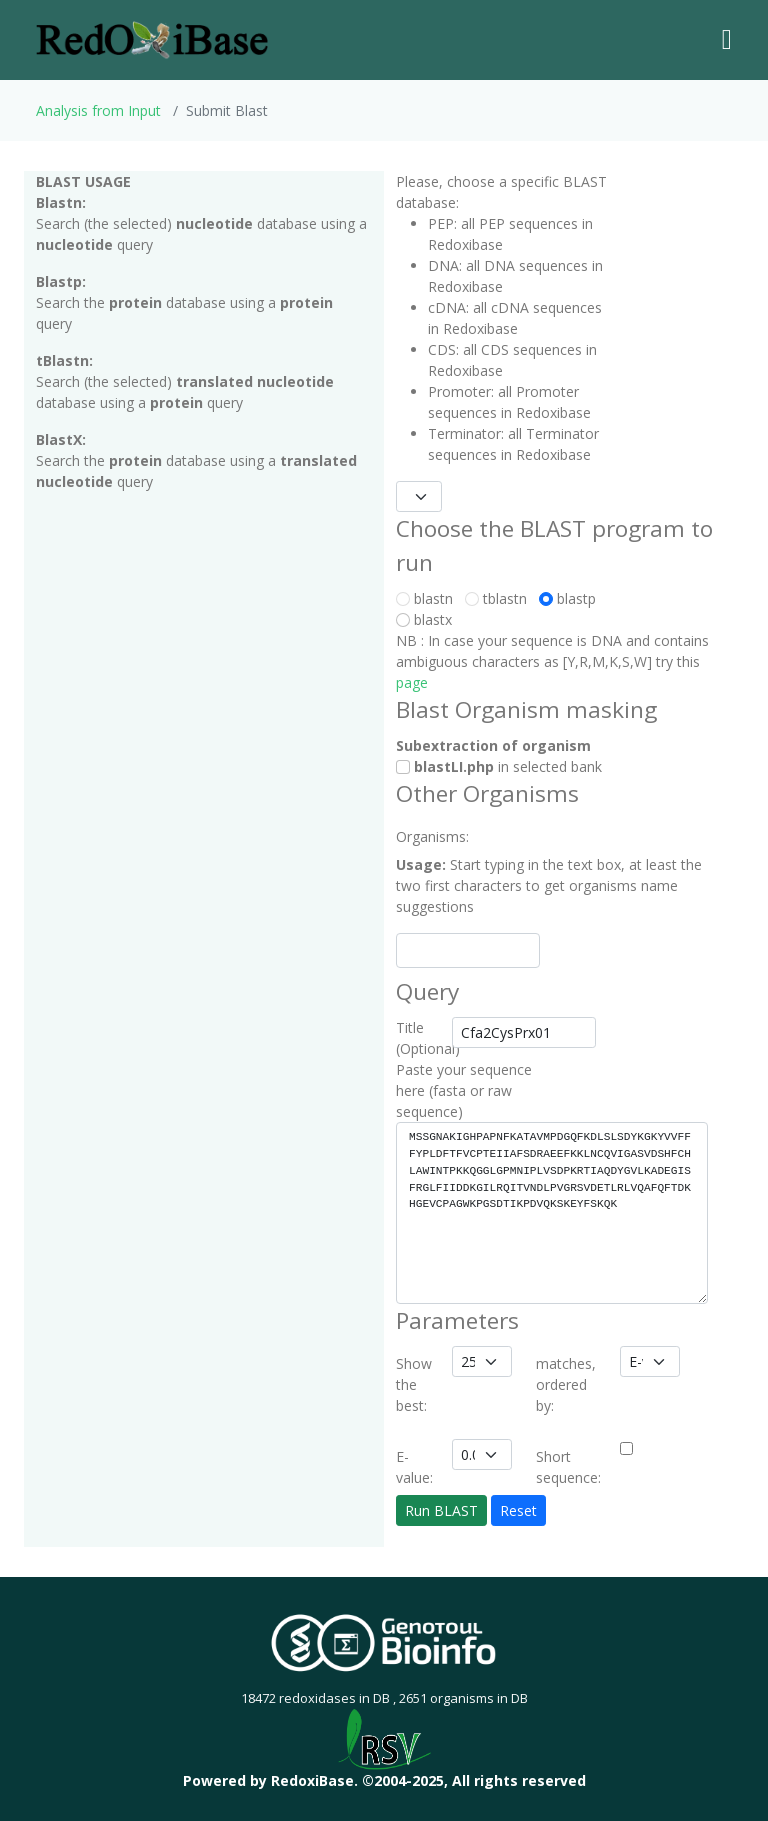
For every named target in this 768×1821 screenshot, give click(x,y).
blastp (571, 598)
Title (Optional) (418, 1038)
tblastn (500, 598)
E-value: (414, 1467)
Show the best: (414, 1384)
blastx (428, 619)
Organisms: (418, 836)
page (412, 682)
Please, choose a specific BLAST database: (501, 192)
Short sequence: (568, 1467)
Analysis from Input (98, 110)
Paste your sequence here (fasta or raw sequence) (464, 1090)
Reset (518, 1510)
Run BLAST (441, 1510)
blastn (428, 598)
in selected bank (499, 766)
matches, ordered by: (566, 1384)
